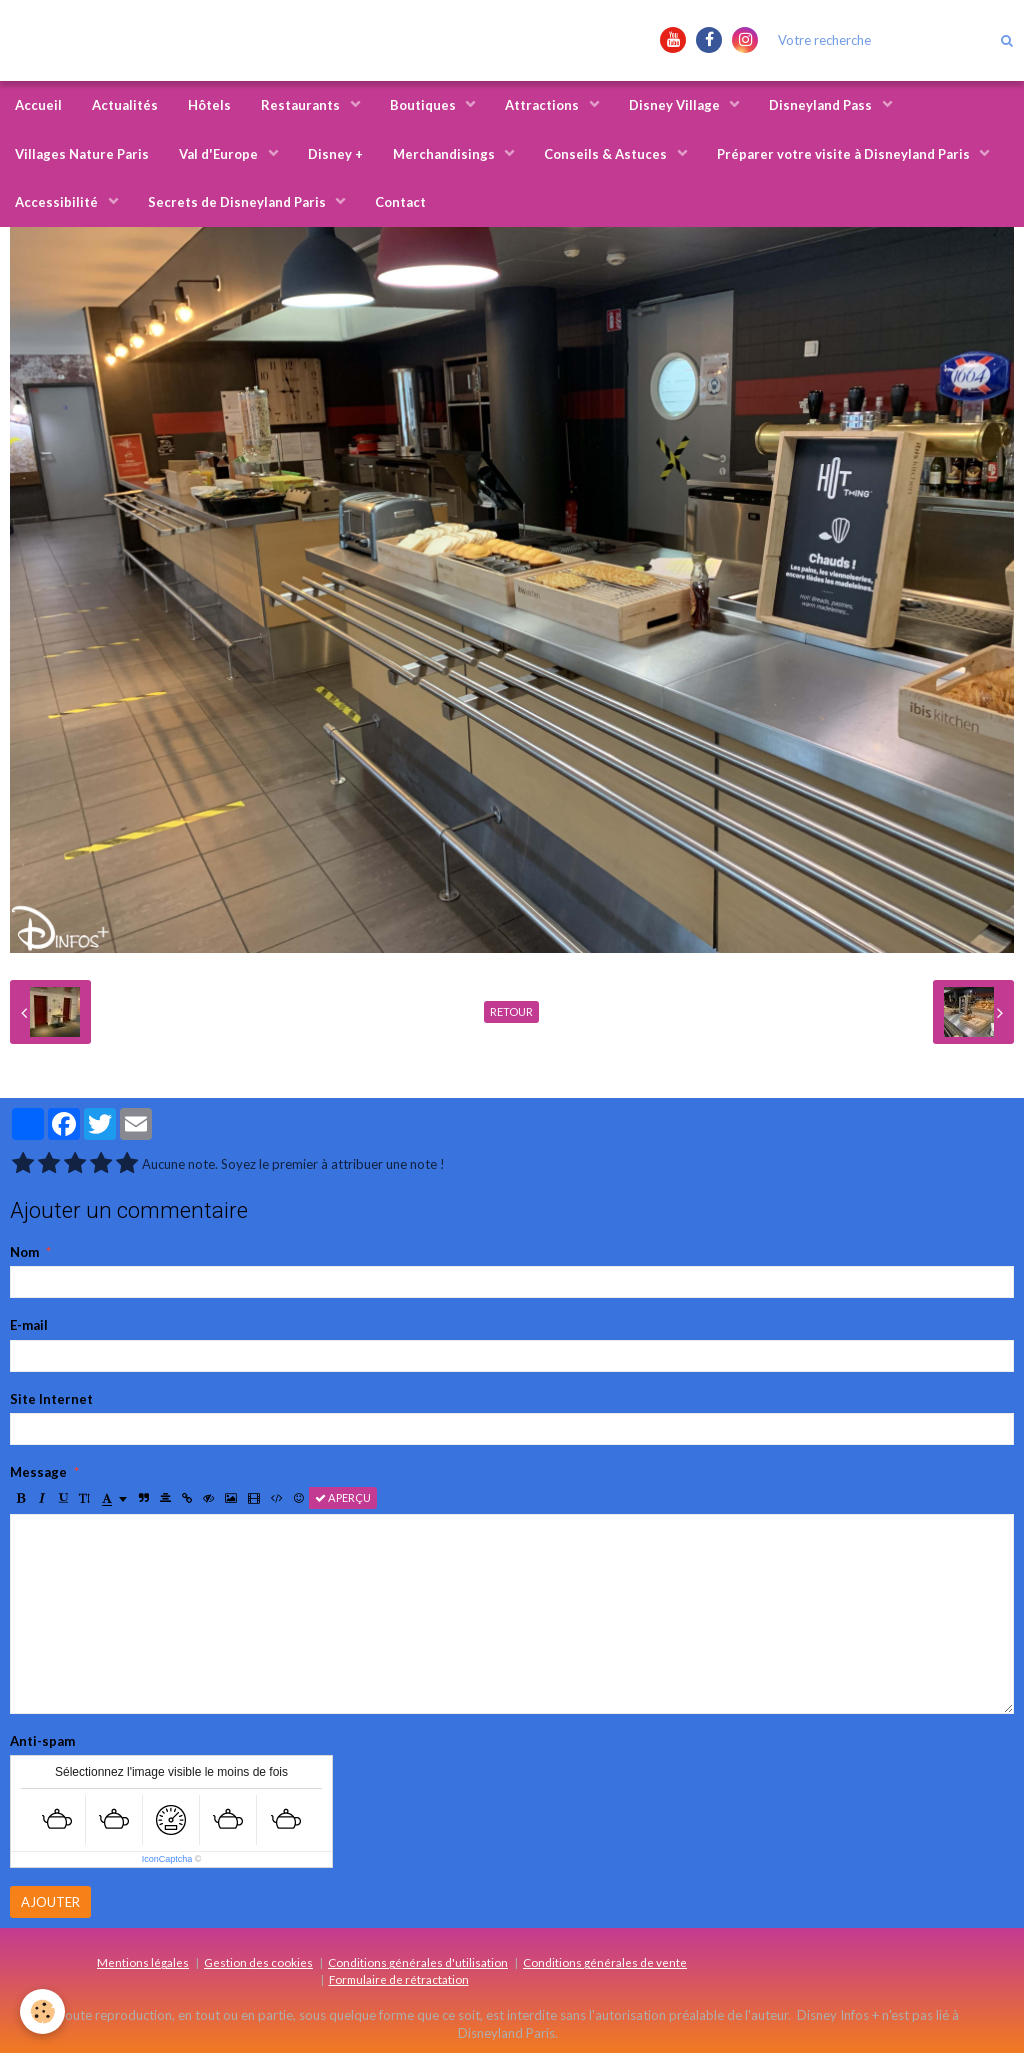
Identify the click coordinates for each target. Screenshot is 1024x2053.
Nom (24, 1252)
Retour (511, 1011)
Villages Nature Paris (82, 154)
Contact (400, 202)
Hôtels (209, 105)
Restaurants (302, 105)
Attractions (543, 105)
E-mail (29, 1325)
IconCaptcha (167, 1859)
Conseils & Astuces (607, 154)
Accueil (38, 105)
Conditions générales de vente (605, 1962)
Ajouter (50, 1902)
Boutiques (424, 105)
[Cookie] (42, 2011)
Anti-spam (42, 1741)
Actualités (125, 105)
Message (38, 1472)
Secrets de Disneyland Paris (238, 202)
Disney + (335, 154)
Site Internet (51, 1399)
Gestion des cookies (258, 1962)
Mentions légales (143, 1962)
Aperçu (343, 1497)
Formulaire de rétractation (399, 1979)
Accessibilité (58, 202)
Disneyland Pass (822, 105)
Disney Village (676, 105)
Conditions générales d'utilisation (418, 1962)
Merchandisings (445, 154)
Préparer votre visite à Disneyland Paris (845, 154)
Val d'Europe (220, 154)
